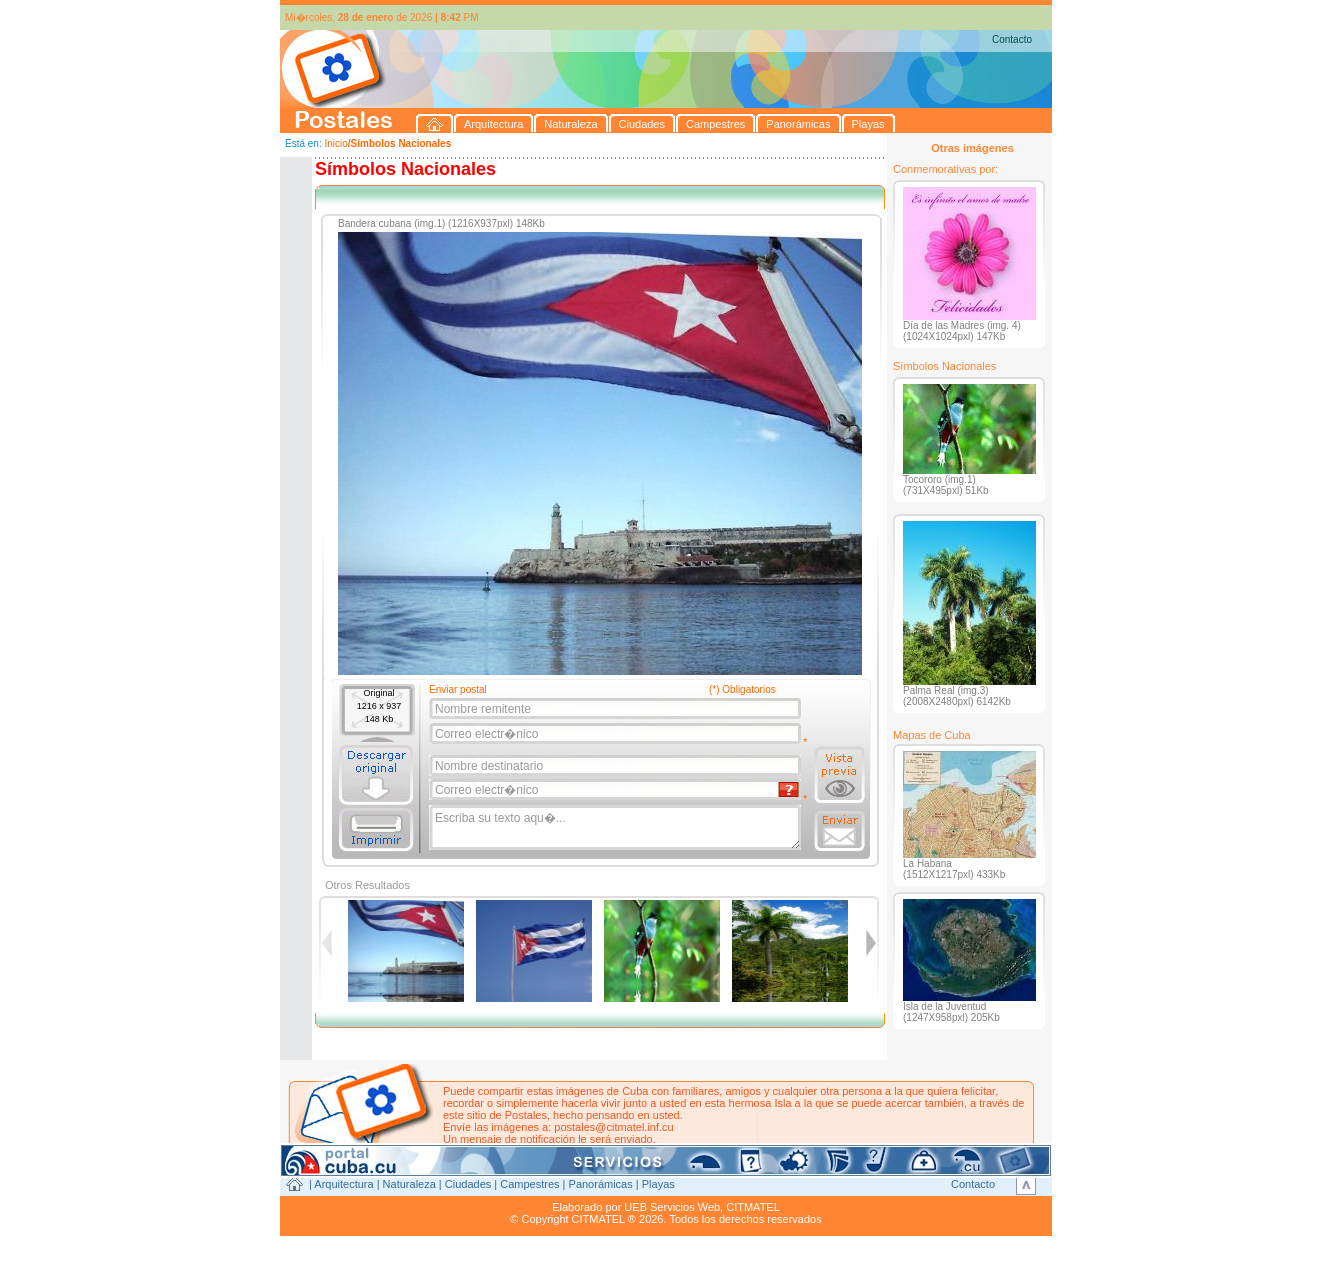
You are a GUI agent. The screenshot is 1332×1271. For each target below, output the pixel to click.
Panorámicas (601, 1184)
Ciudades (468, 1184)
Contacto (1012, 39)
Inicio (335, 143)
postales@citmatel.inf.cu (613, 1127)
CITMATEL (753, 1207)
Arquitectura (343, 1184)
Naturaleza (409, 1184)
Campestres (529, 1184)
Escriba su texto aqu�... (616, 828)
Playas (658, 1184)
